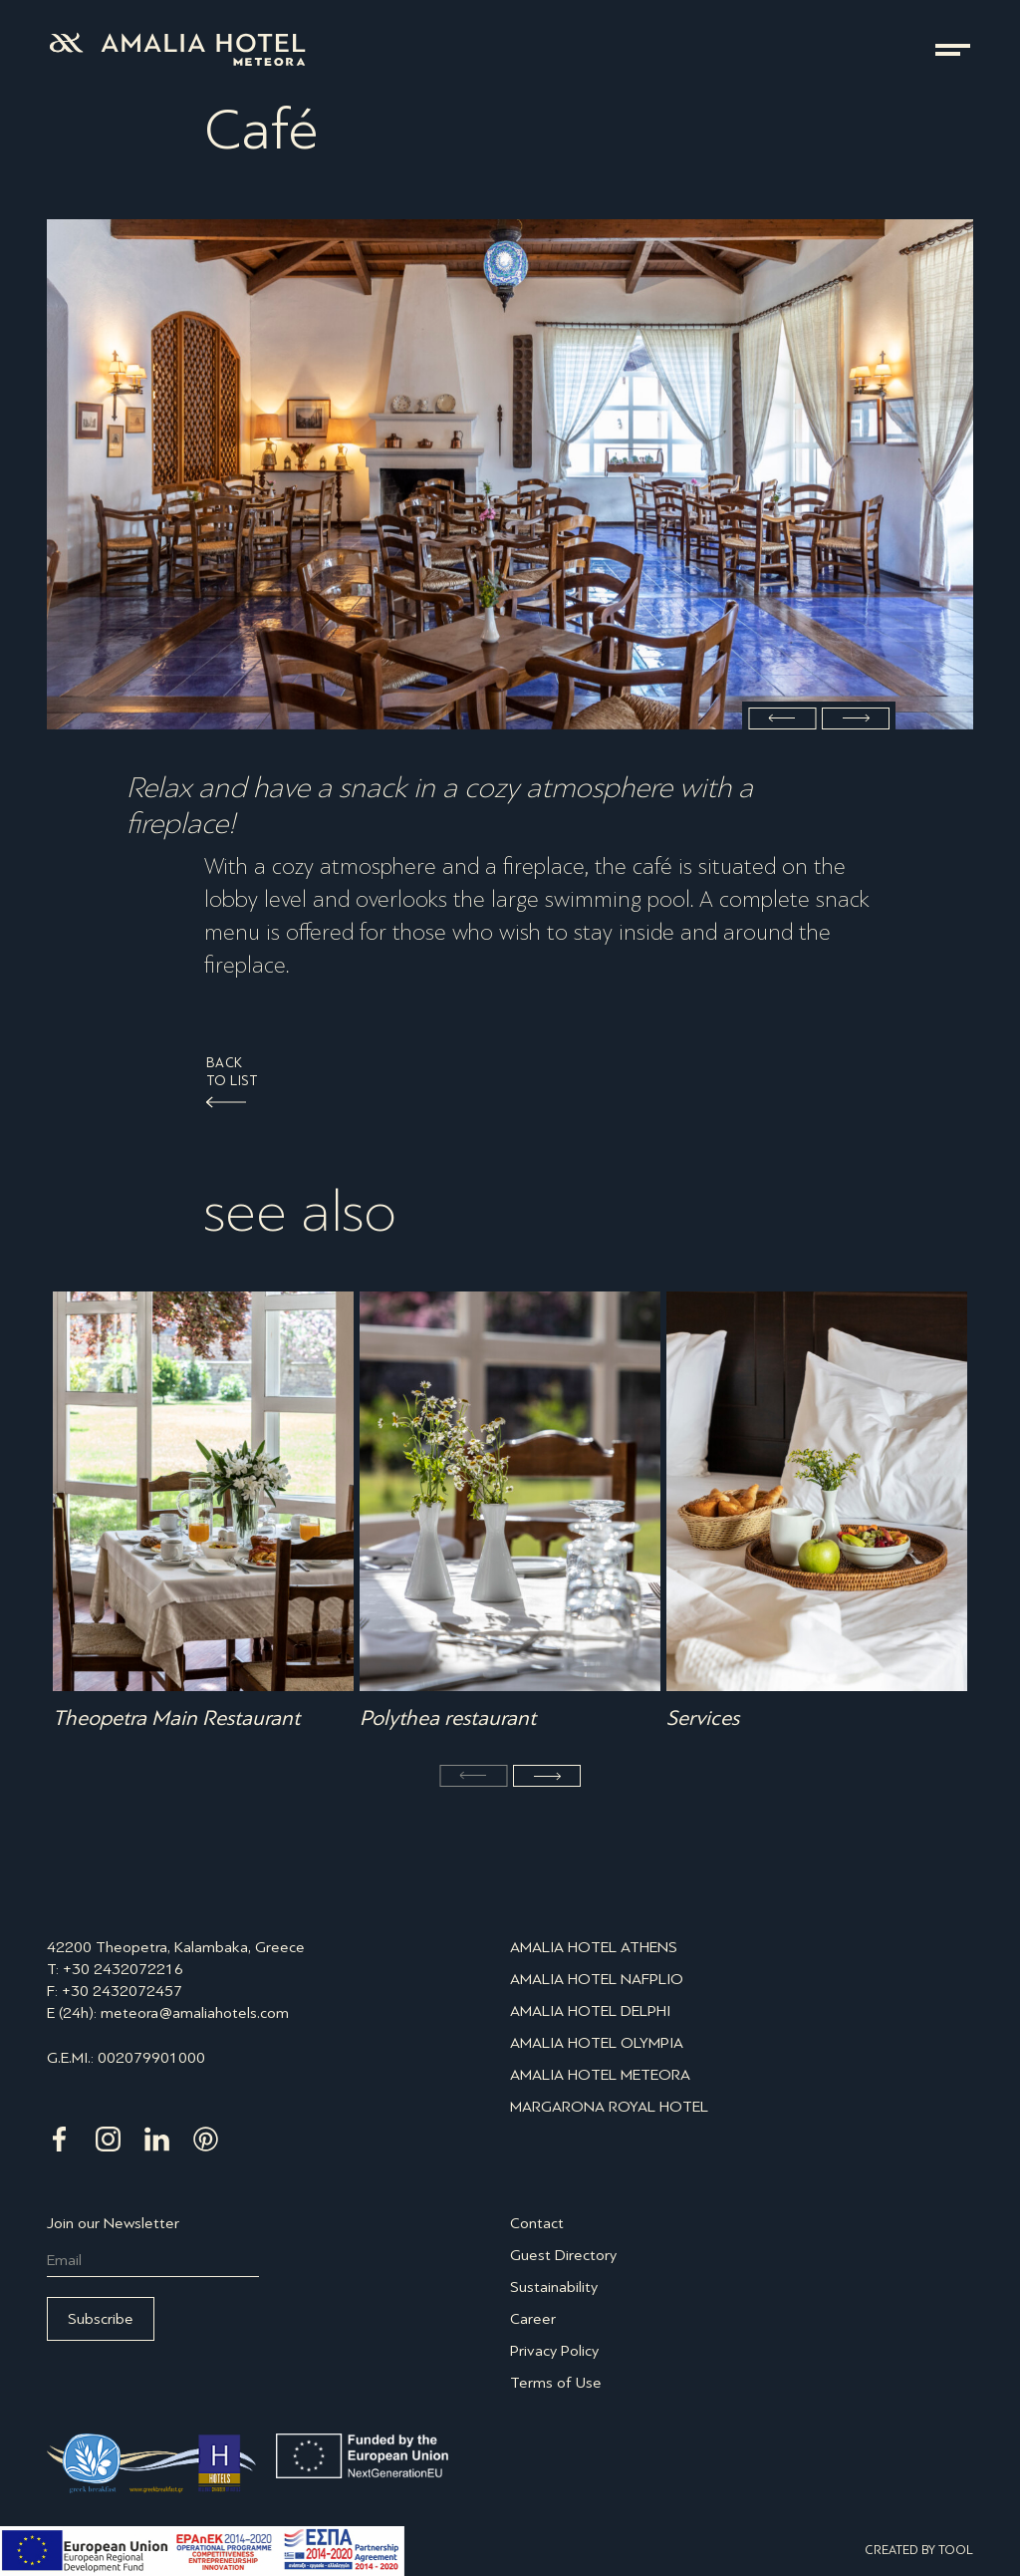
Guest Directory (563, 2254)
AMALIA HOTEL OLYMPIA (596, 2042)
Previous (782, 718)
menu (952, 50)
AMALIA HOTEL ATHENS (593, 1946)
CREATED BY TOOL (919, 2549)
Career (533, 2318)
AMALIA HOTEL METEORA (600, 2074)
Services (702, 1718)
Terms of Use (556, 2382)
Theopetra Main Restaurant (176, 1718)
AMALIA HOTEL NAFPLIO (596, 1978)
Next (856, 718)
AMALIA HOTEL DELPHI (590, 2010)
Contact (537, 2222)
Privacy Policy (554, 2350)
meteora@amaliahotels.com (195, 2012)
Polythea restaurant (448, 1718)
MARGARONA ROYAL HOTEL (609, 2106)
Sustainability (554, 2286)
